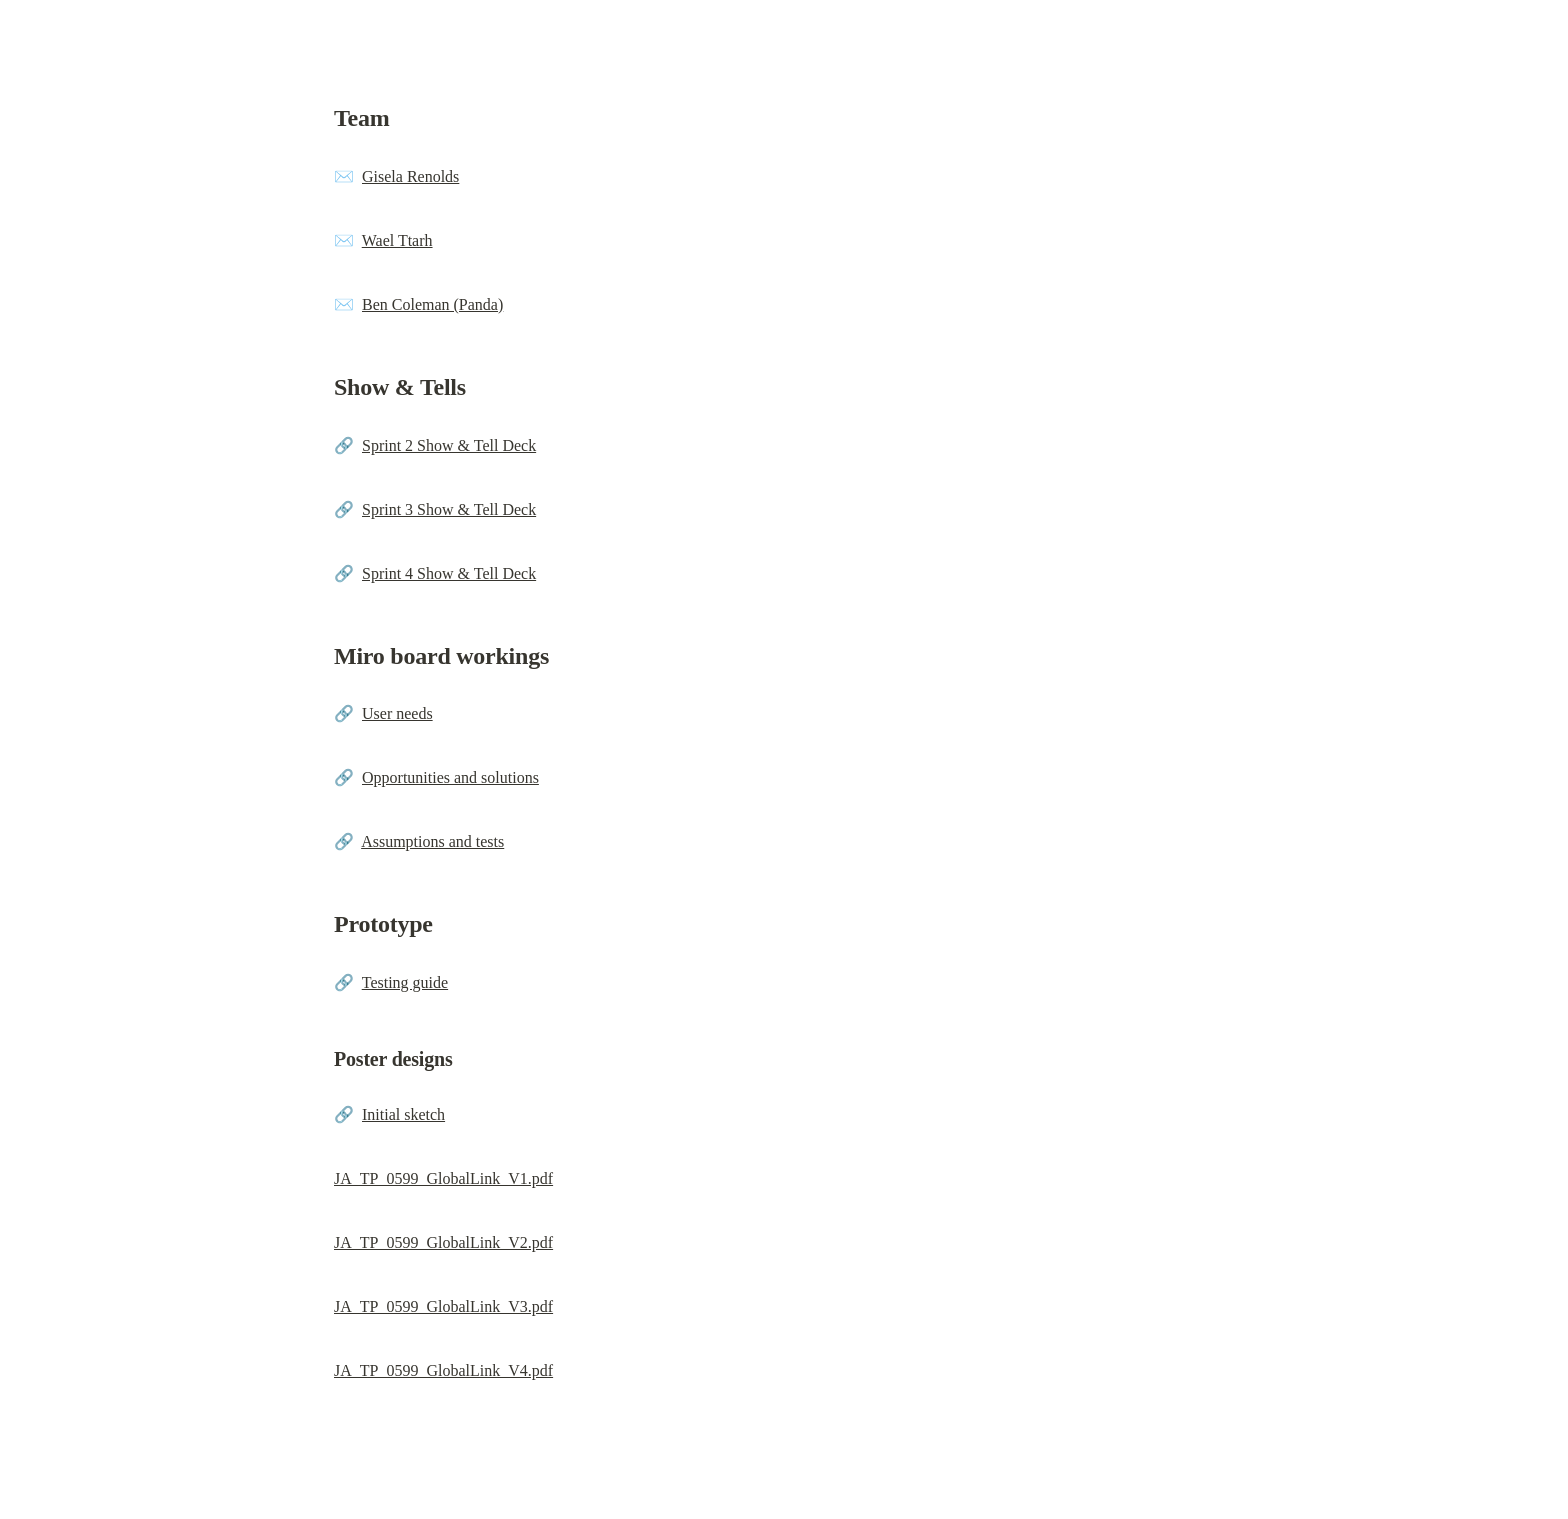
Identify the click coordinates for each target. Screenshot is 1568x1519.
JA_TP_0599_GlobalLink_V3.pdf (443, 1306)
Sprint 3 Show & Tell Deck (449, 509)
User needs (397, 713)
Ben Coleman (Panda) (432, 304)
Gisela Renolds (410, 176)
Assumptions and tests (432, 841)
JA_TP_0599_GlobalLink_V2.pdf (443, 1242)
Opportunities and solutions (450, 777)
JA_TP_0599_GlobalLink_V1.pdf (443, 1178)
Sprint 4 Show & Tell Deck (449, 573)
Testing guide (405, 982)
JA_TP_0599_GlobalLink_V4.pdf (443, 1370)
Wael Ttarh (397, 240)
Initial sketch (403, 1114)
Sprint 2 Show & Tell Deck (449, 445)
